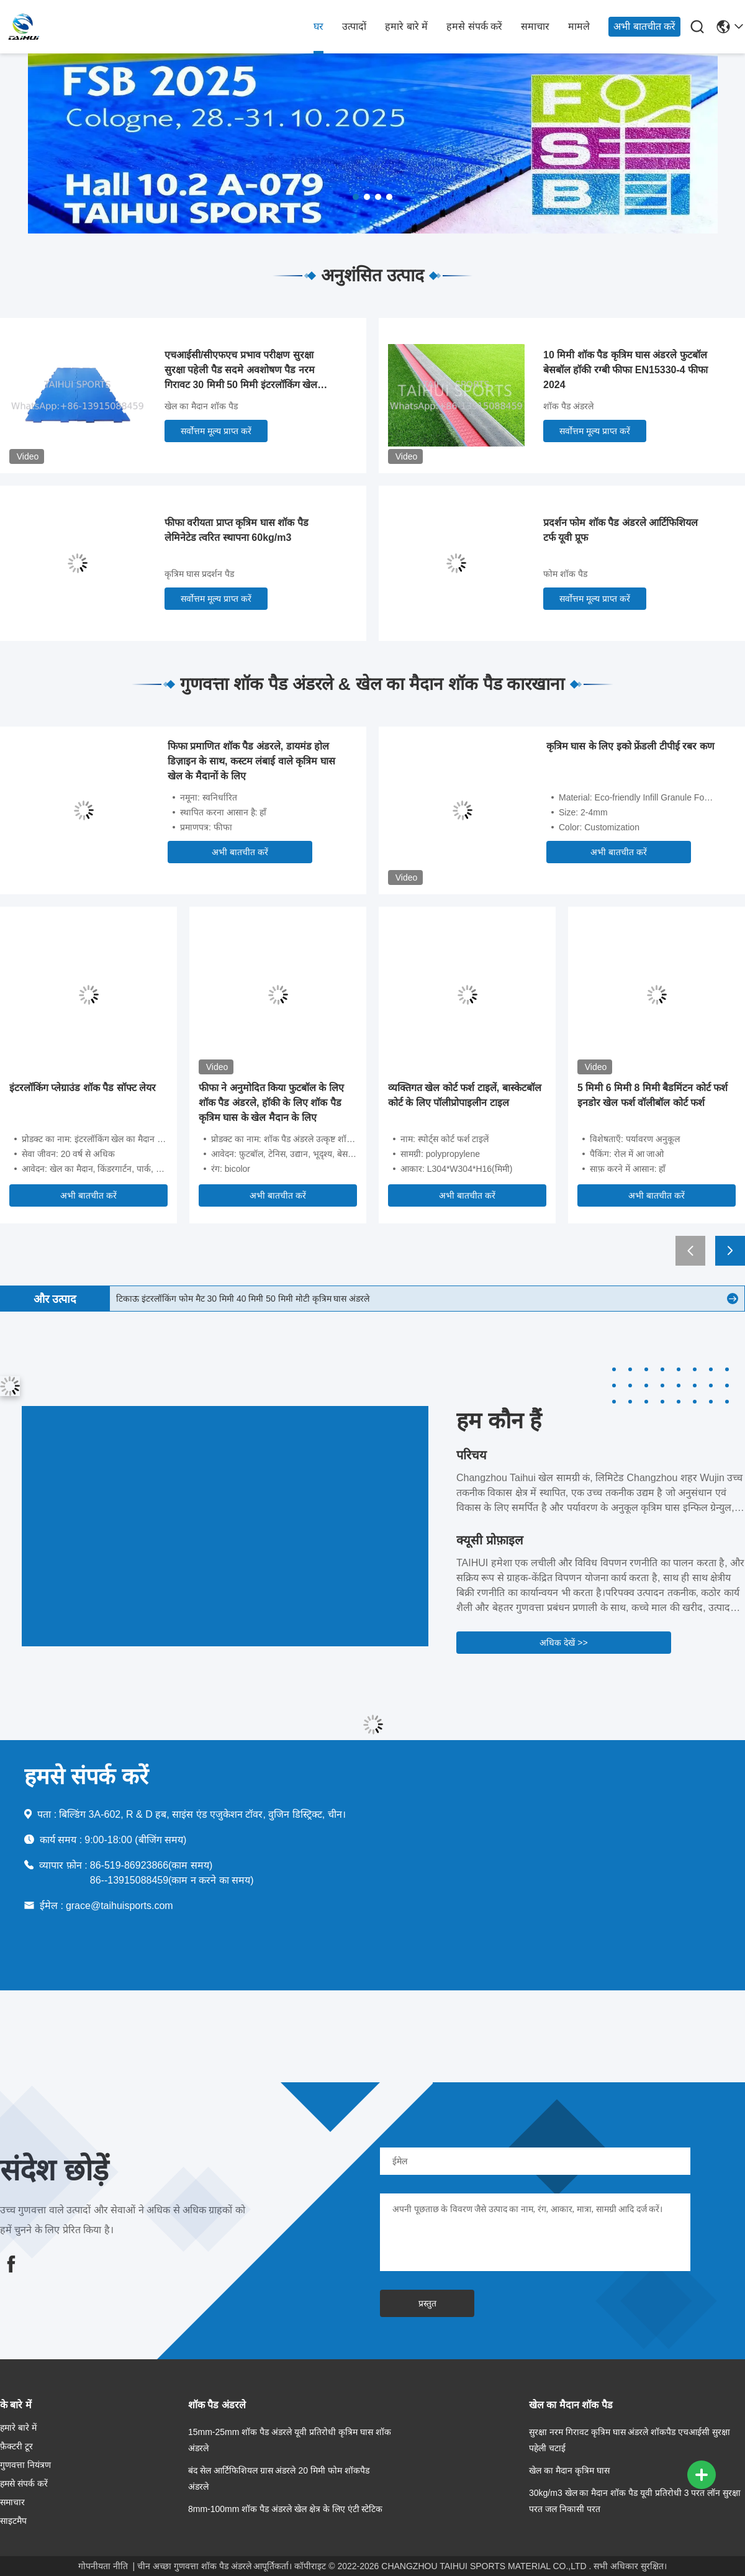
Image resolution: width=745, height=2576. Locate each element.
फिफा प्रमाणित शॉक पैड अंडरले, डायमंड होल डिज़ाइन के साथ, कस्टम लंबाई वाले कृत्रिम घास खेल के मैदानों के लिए (251, 761)
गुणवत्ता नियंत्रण (25, 2465)
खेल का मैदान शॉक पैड (201, 406)
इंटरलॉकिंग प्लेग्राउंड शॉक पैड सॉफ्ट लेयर (82, 1087)
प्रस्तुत (427, 2303)
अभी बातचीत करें (644, 26)
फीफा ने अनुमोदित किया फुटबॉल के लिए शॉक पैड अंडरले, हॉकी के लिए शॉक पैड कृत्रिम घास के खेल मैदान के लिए (271, 1102)
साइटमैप (13, 2521)
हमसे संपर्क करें (474, 26)
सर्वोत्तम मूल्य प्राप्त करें (216, 431)
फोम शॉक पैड (565, 574)
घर (318, 26)
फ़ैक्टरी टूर (16, 2446)
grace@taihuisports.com (119, 1905)
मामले (579, 26)
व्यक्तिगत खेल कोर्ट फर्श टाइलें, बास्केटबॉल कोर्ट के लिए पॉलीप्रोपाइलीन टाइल (464, 1095)
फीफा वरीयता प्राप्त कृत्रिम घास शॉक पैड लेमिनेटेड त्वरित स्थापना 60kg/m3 (237, 530)
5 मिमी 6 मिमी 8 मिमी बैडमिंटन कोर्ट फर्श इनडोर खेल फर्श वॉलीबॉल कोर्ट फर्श (652, 1095)
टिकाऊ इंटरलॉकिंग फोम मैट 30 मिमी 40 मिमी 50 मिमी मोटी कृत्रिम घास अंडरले (242, 1299)
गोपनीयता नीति (103, 2566)
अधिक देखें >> (563, 1643)
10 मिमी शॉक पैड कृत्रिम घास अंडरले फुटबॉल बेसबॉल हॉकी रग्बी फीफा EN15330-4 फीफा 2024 (625, 370)
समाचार (535, 26)
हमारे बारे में (406, 26)
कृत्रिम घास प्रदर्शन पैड (199, 574)
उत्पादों (354, 26)
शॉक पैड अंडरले (568, 406)
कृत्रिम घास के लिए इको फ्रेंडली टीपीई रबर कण (630, 746)
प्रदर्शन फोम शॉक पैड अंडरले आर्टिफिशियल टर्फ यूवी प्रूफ (620, 530)
